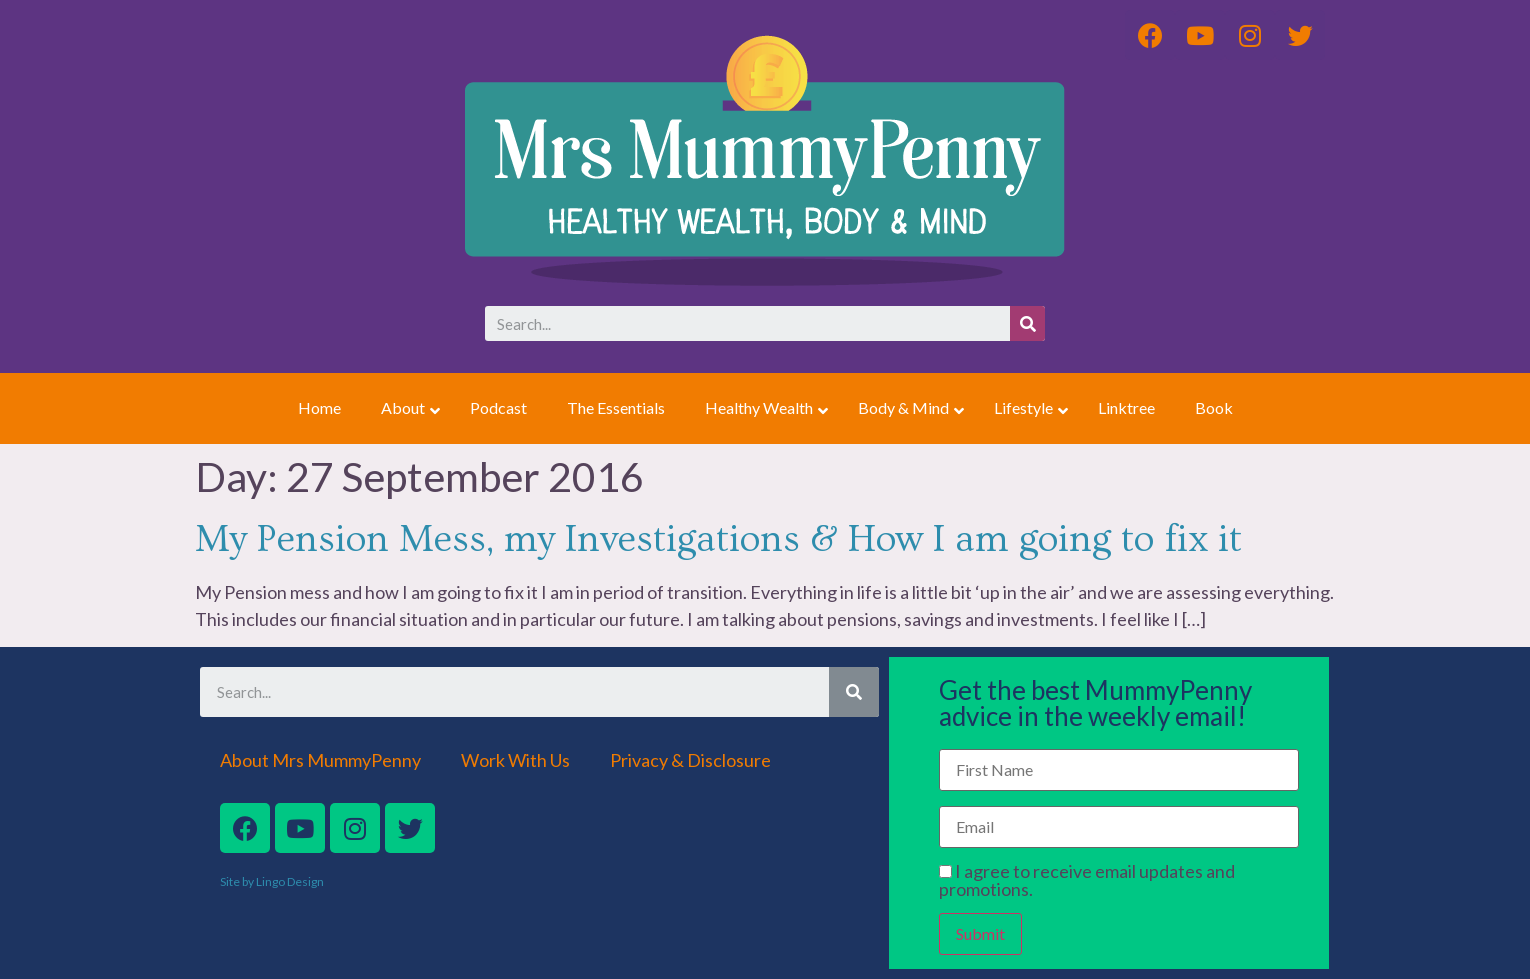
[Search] (1027, 323)
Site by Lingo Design (272, 881)
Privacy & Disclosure (690, 760)
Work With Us (515, 760)
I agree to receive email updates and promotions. (1087, 880)
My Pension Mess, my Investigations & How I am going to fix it (718, 539)
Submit (980, 933)
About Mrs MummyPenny (320, 760)
